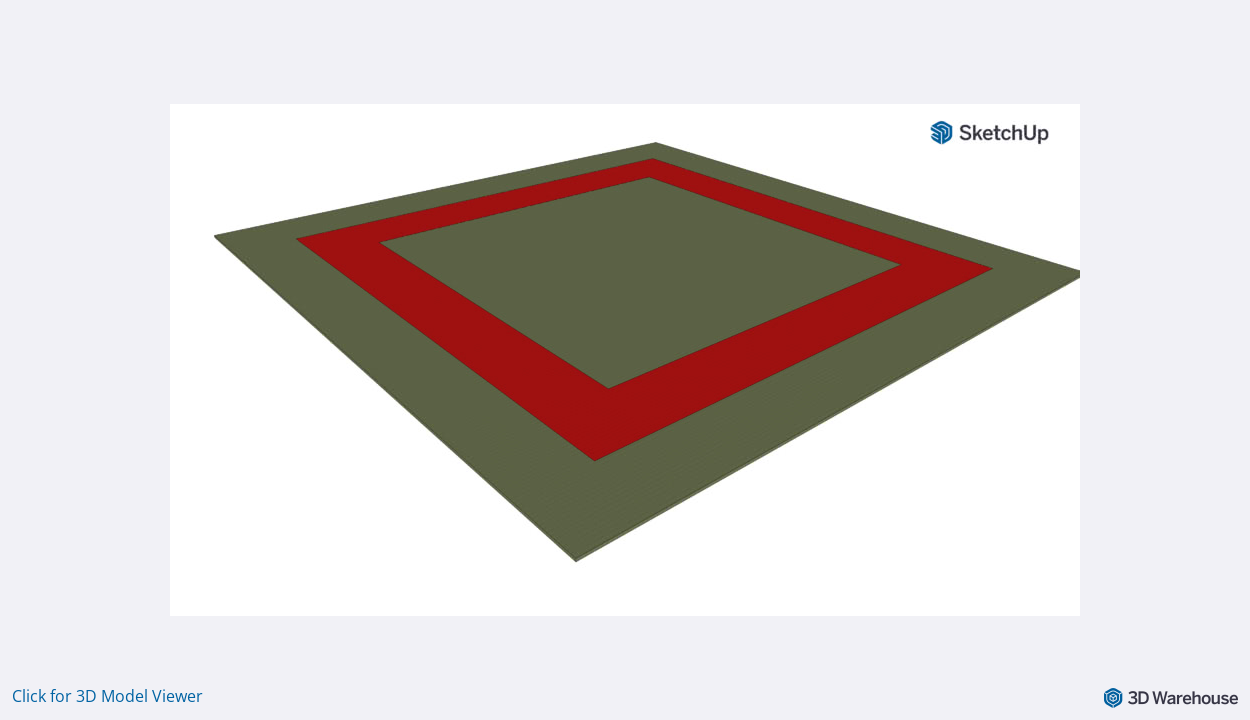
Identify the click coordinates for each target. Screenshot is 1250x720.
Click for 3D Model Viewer (107, 696)
